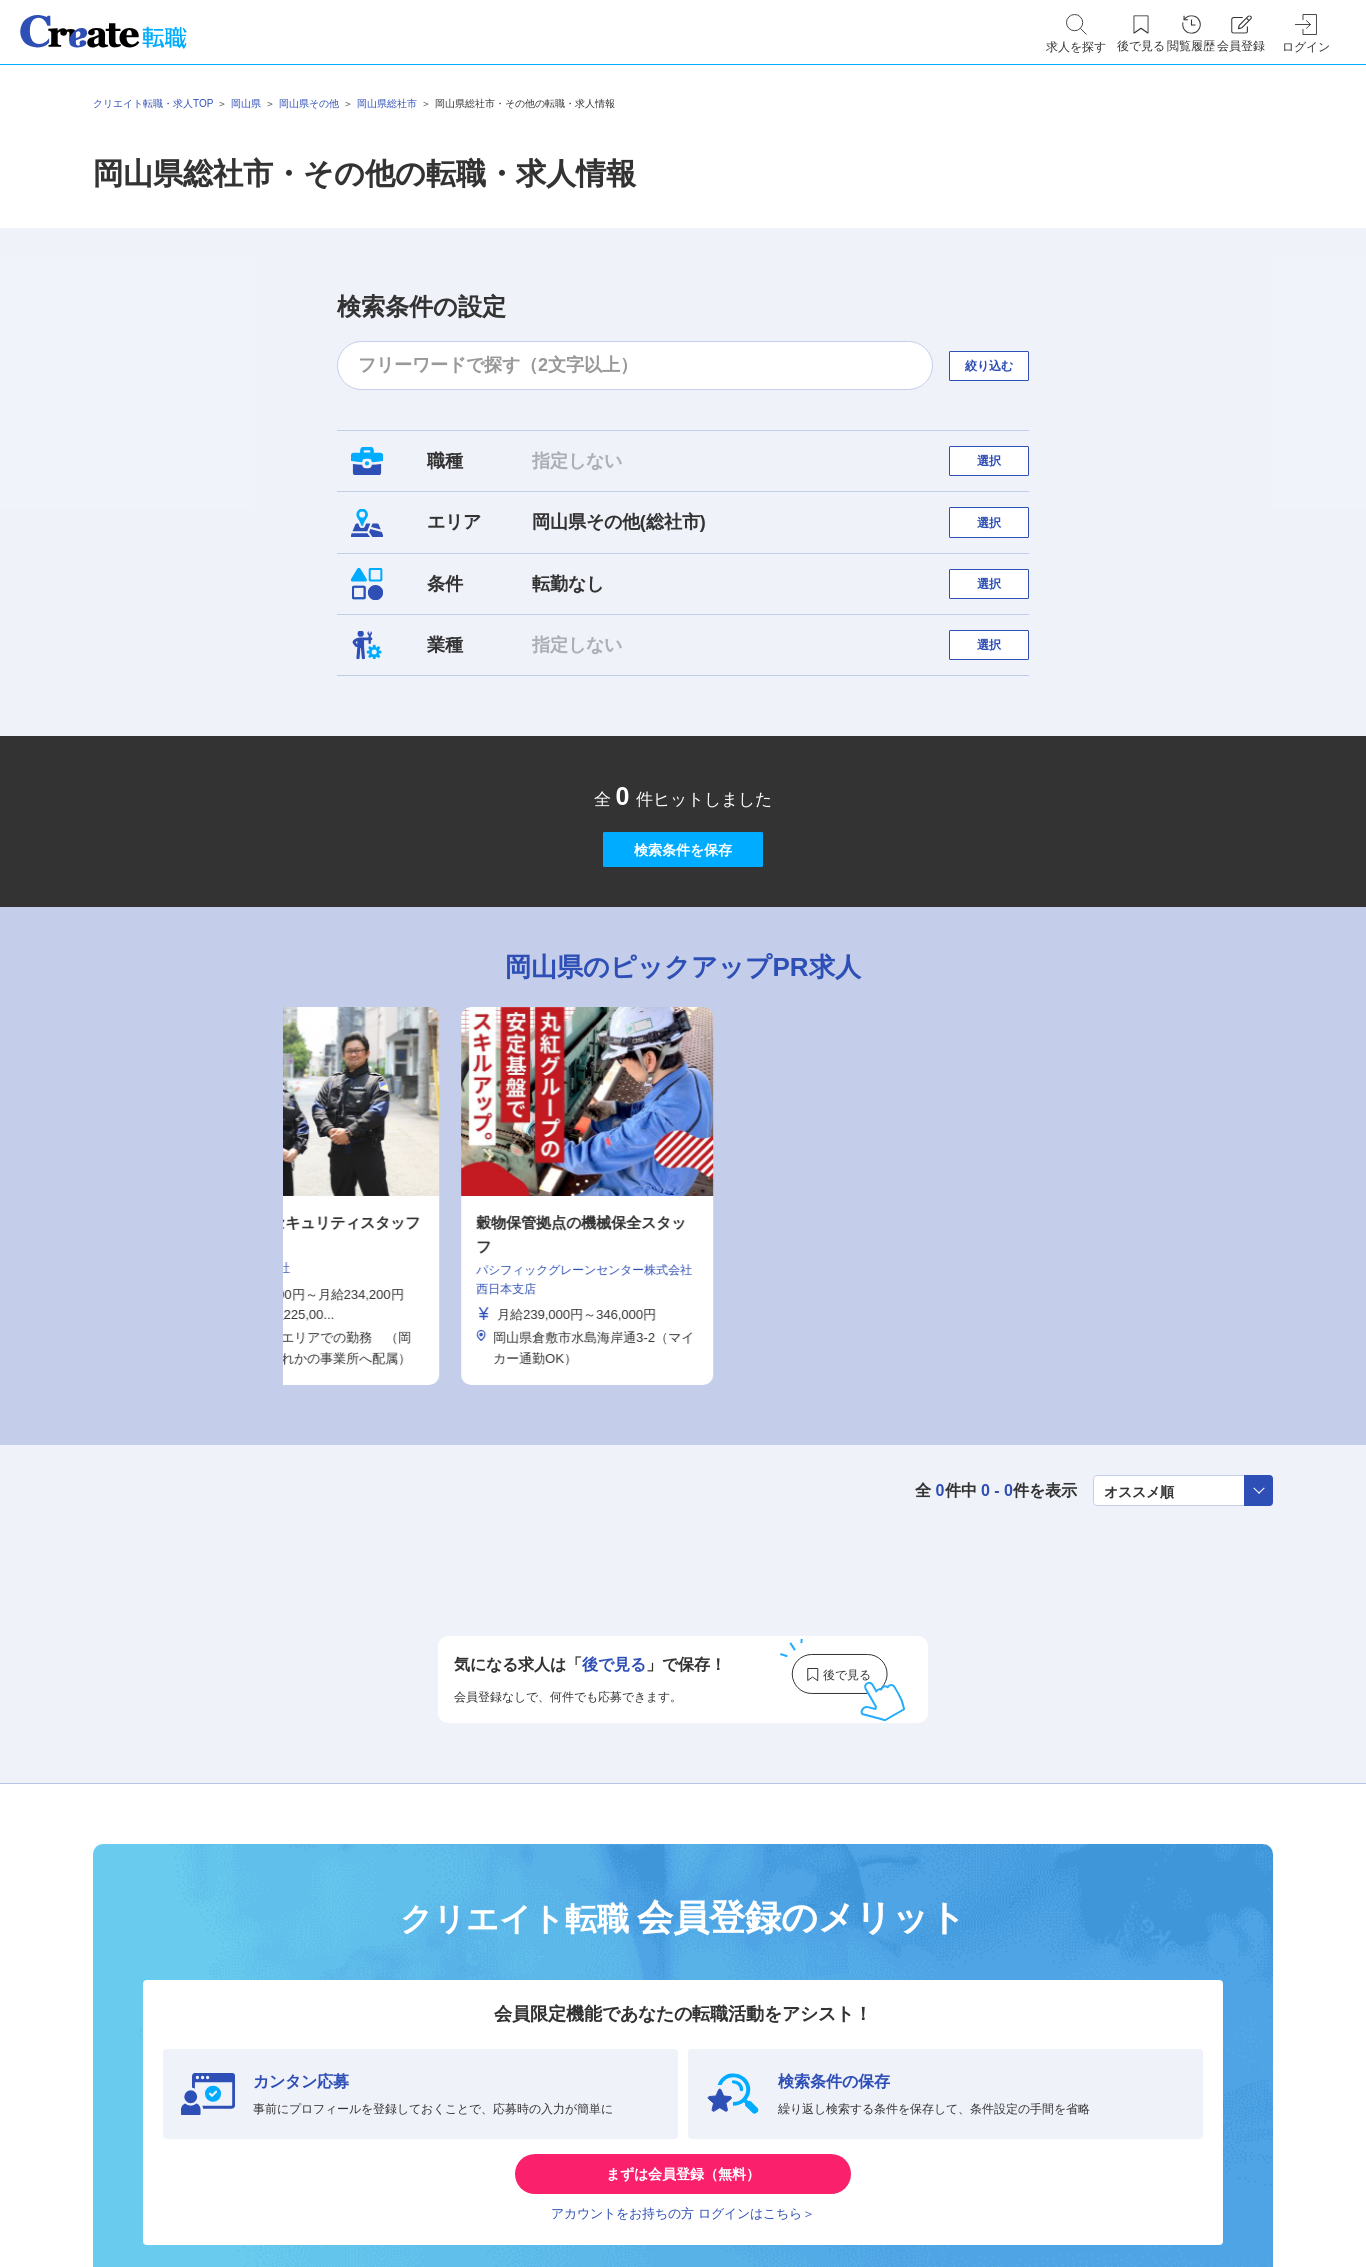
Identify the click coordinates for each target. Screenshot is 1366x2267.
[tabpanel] (683, 1311)
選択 (1007, 470)
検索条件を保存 (683, 944)
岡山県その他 (309, 103)
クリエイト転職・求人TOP (153, 103)
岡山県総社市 (387, 103)
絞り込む (1007, 365)
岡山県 (246, 103)
